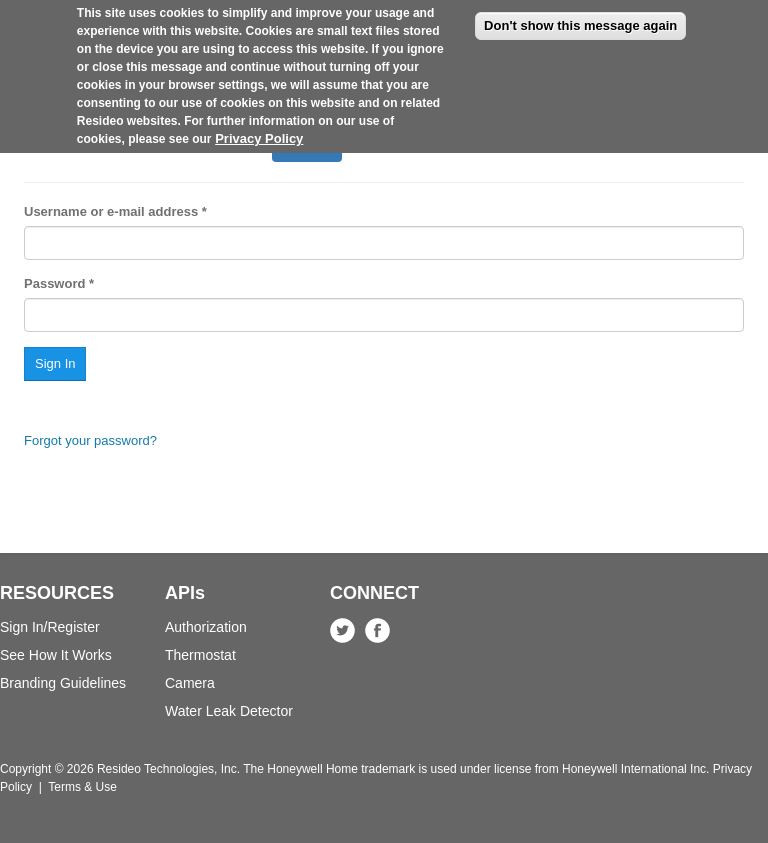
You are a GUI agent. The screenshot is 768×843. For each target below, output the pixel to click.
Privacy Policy (259, 125)
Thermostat (200, 655)
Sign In (314, 148)
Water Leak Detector (229, 711)
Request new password (186, 142)
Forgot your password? (90, 440)
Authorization (206, 627)
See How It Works (56, 655)
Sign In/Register (50, 627)
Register (63, 142)
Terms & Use (82, 787)
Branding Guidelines (63, 683)
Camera (190, 683)
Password (59, 283)
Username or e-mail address (115, 211)
